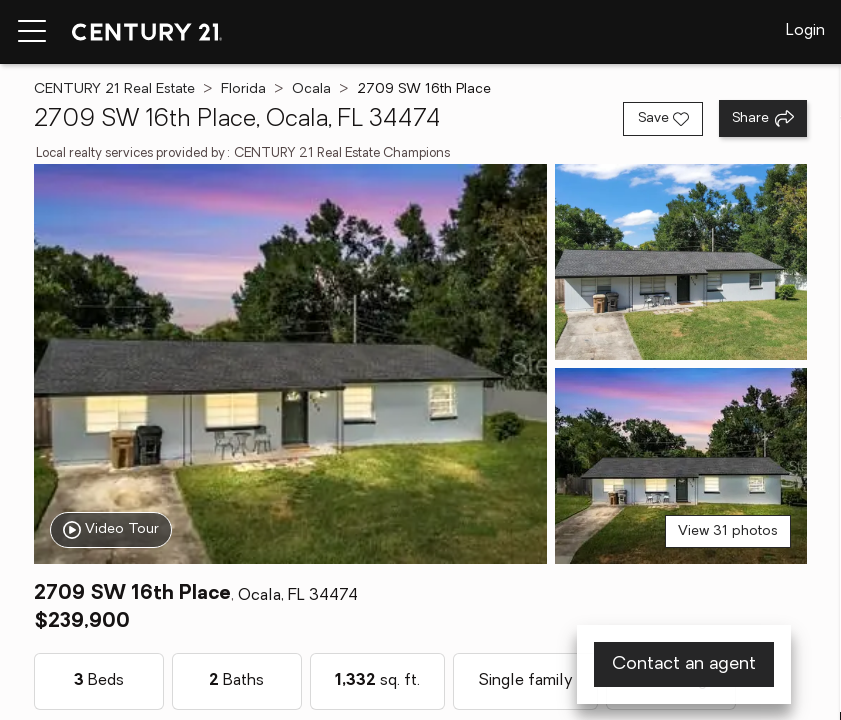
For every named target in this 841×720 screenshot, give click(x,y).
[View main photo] (290, 364)
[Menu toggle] (32, 32)
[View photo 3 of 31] (681, 466)
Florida (243, 89)
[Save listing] (663, 119)
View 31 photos (728, 531)
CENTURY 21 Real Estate (114, 89)
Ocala (311, 89)
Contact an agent (684, 664)
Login (805, 31)
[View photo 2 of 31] (681, 262)
